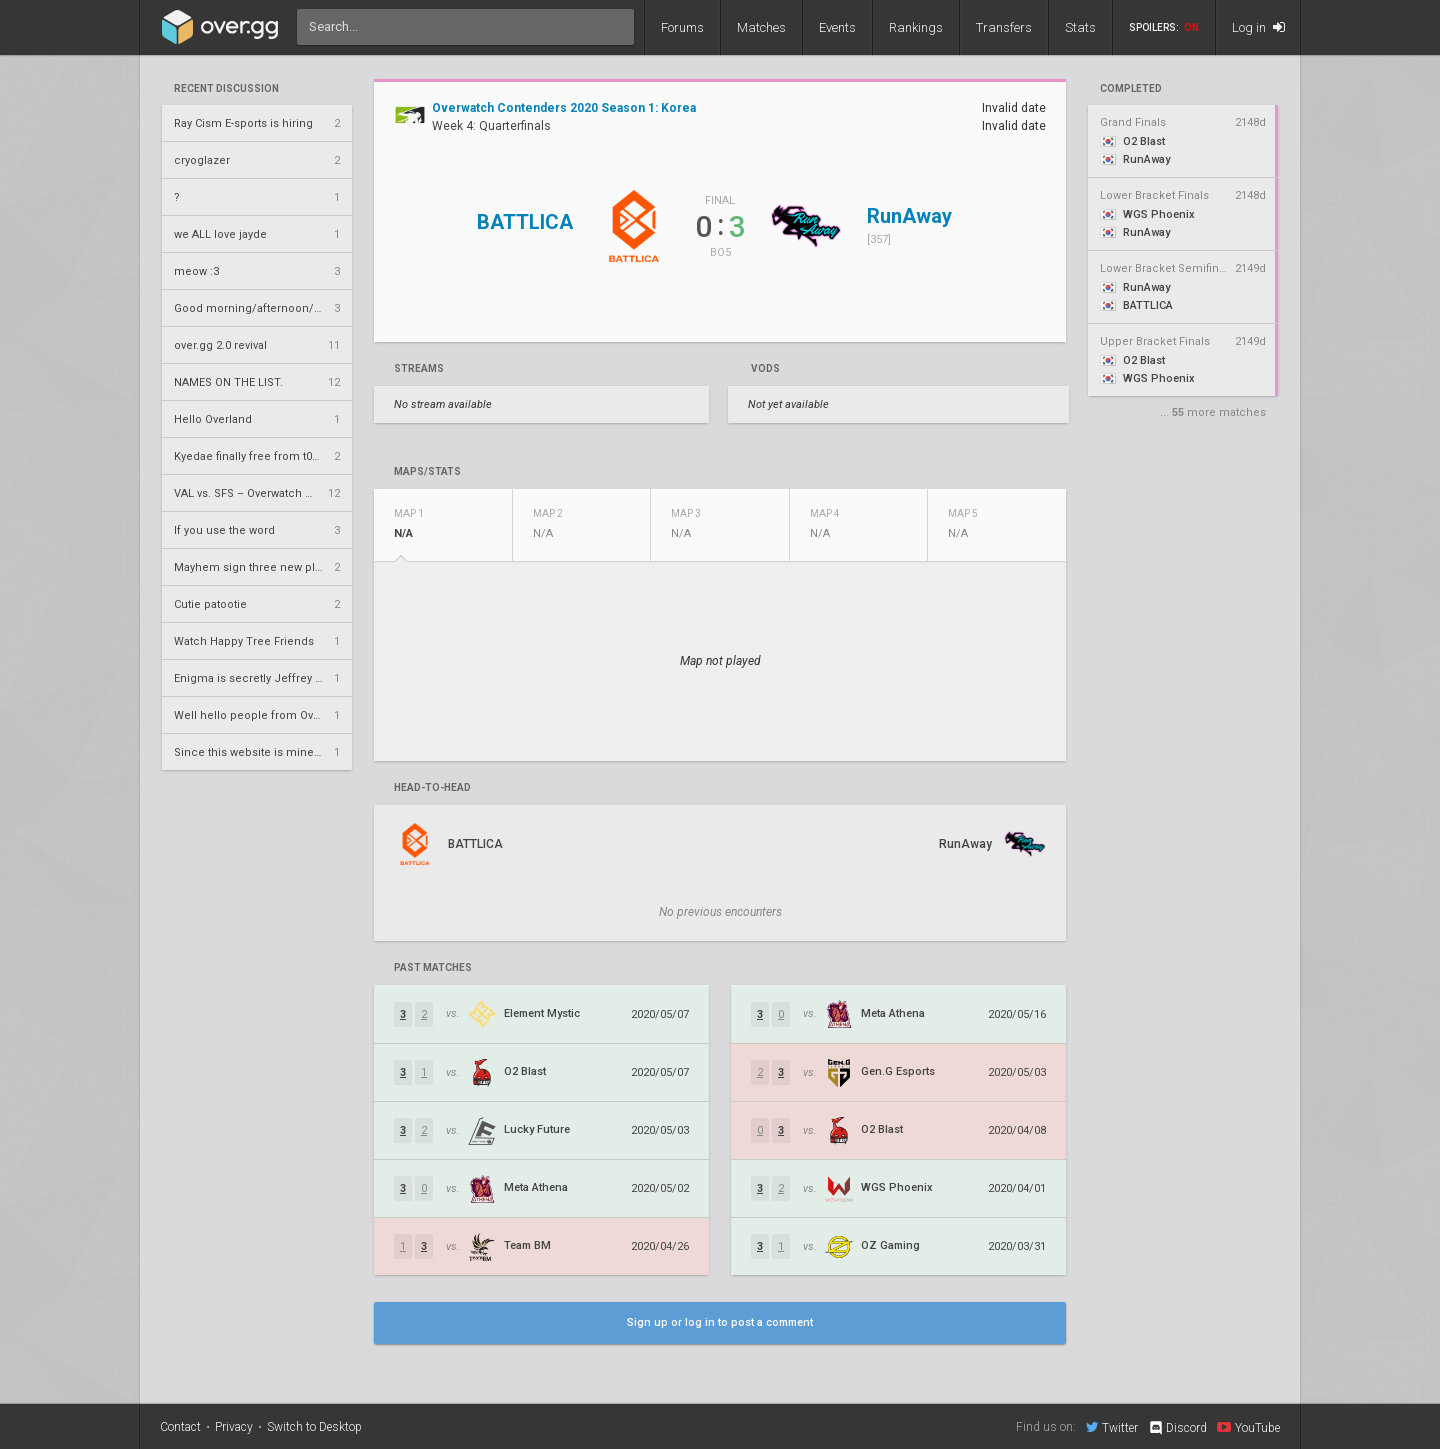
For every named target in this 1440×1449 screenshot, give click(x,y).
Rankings (916, 27)
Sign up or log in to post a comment (720, 1322)
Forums (682, 27)
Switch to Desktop (314, 1427)
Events (837, 27)
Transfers (1004, 27)
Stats (1080, 27)
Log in (1258, 27)
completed (1131, 89)
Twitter (1112, 1427)
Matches (761, 27)
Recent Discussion (226, 89)
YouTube (1248, 1427)
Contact (180, 1427)
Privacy (234, 1427)
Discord (1177, 1428)
